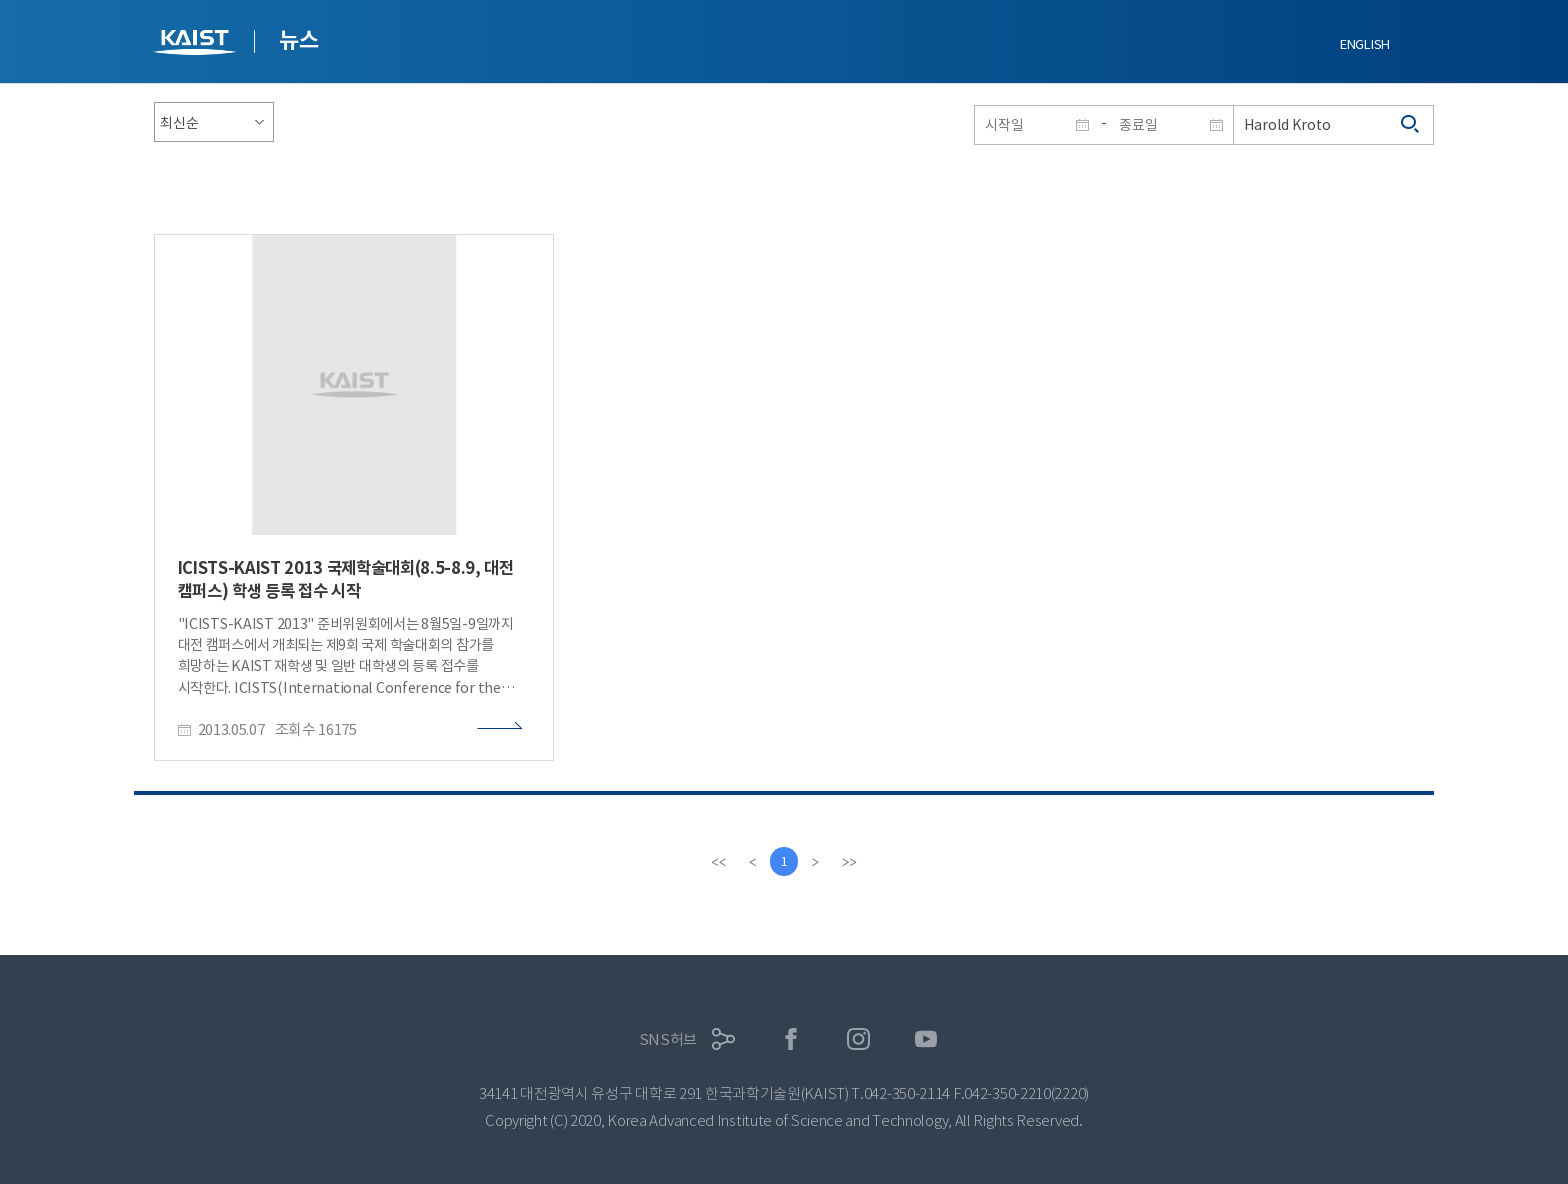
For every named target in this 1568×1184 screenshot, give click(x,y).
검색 (1411, 125)
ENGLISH (1365, 44)
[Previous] (752, 862)
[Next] (816, 862)
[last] (850, 862)
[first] (718, 862)
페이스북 (791, 1039)
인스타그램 (858, 1039)
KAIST (197, 44)
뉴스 (298, 40)
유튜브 (926, 1039)
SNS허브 (668, 1039)
